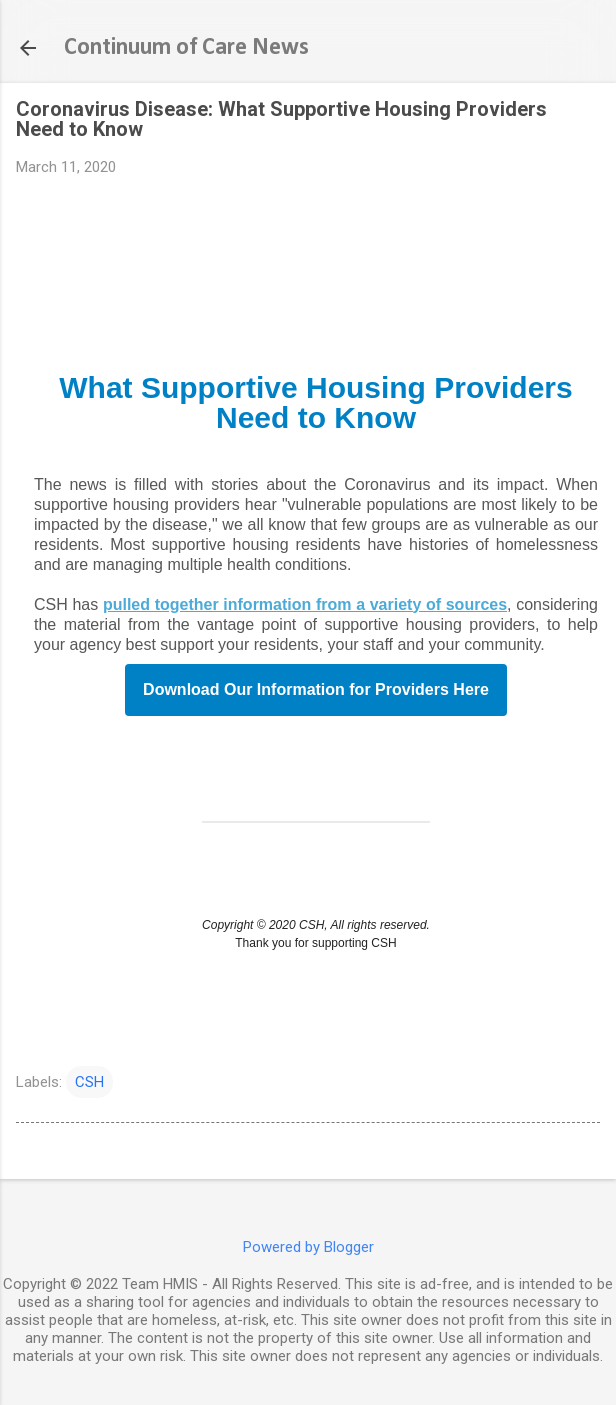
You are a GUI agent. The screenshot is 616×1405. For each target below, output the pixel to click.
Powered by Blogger (308, 1247)
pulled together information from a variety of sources (305, 604)
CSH (89, 1082)
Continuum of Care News (186, 48)
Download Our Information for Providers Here (316, 690)
